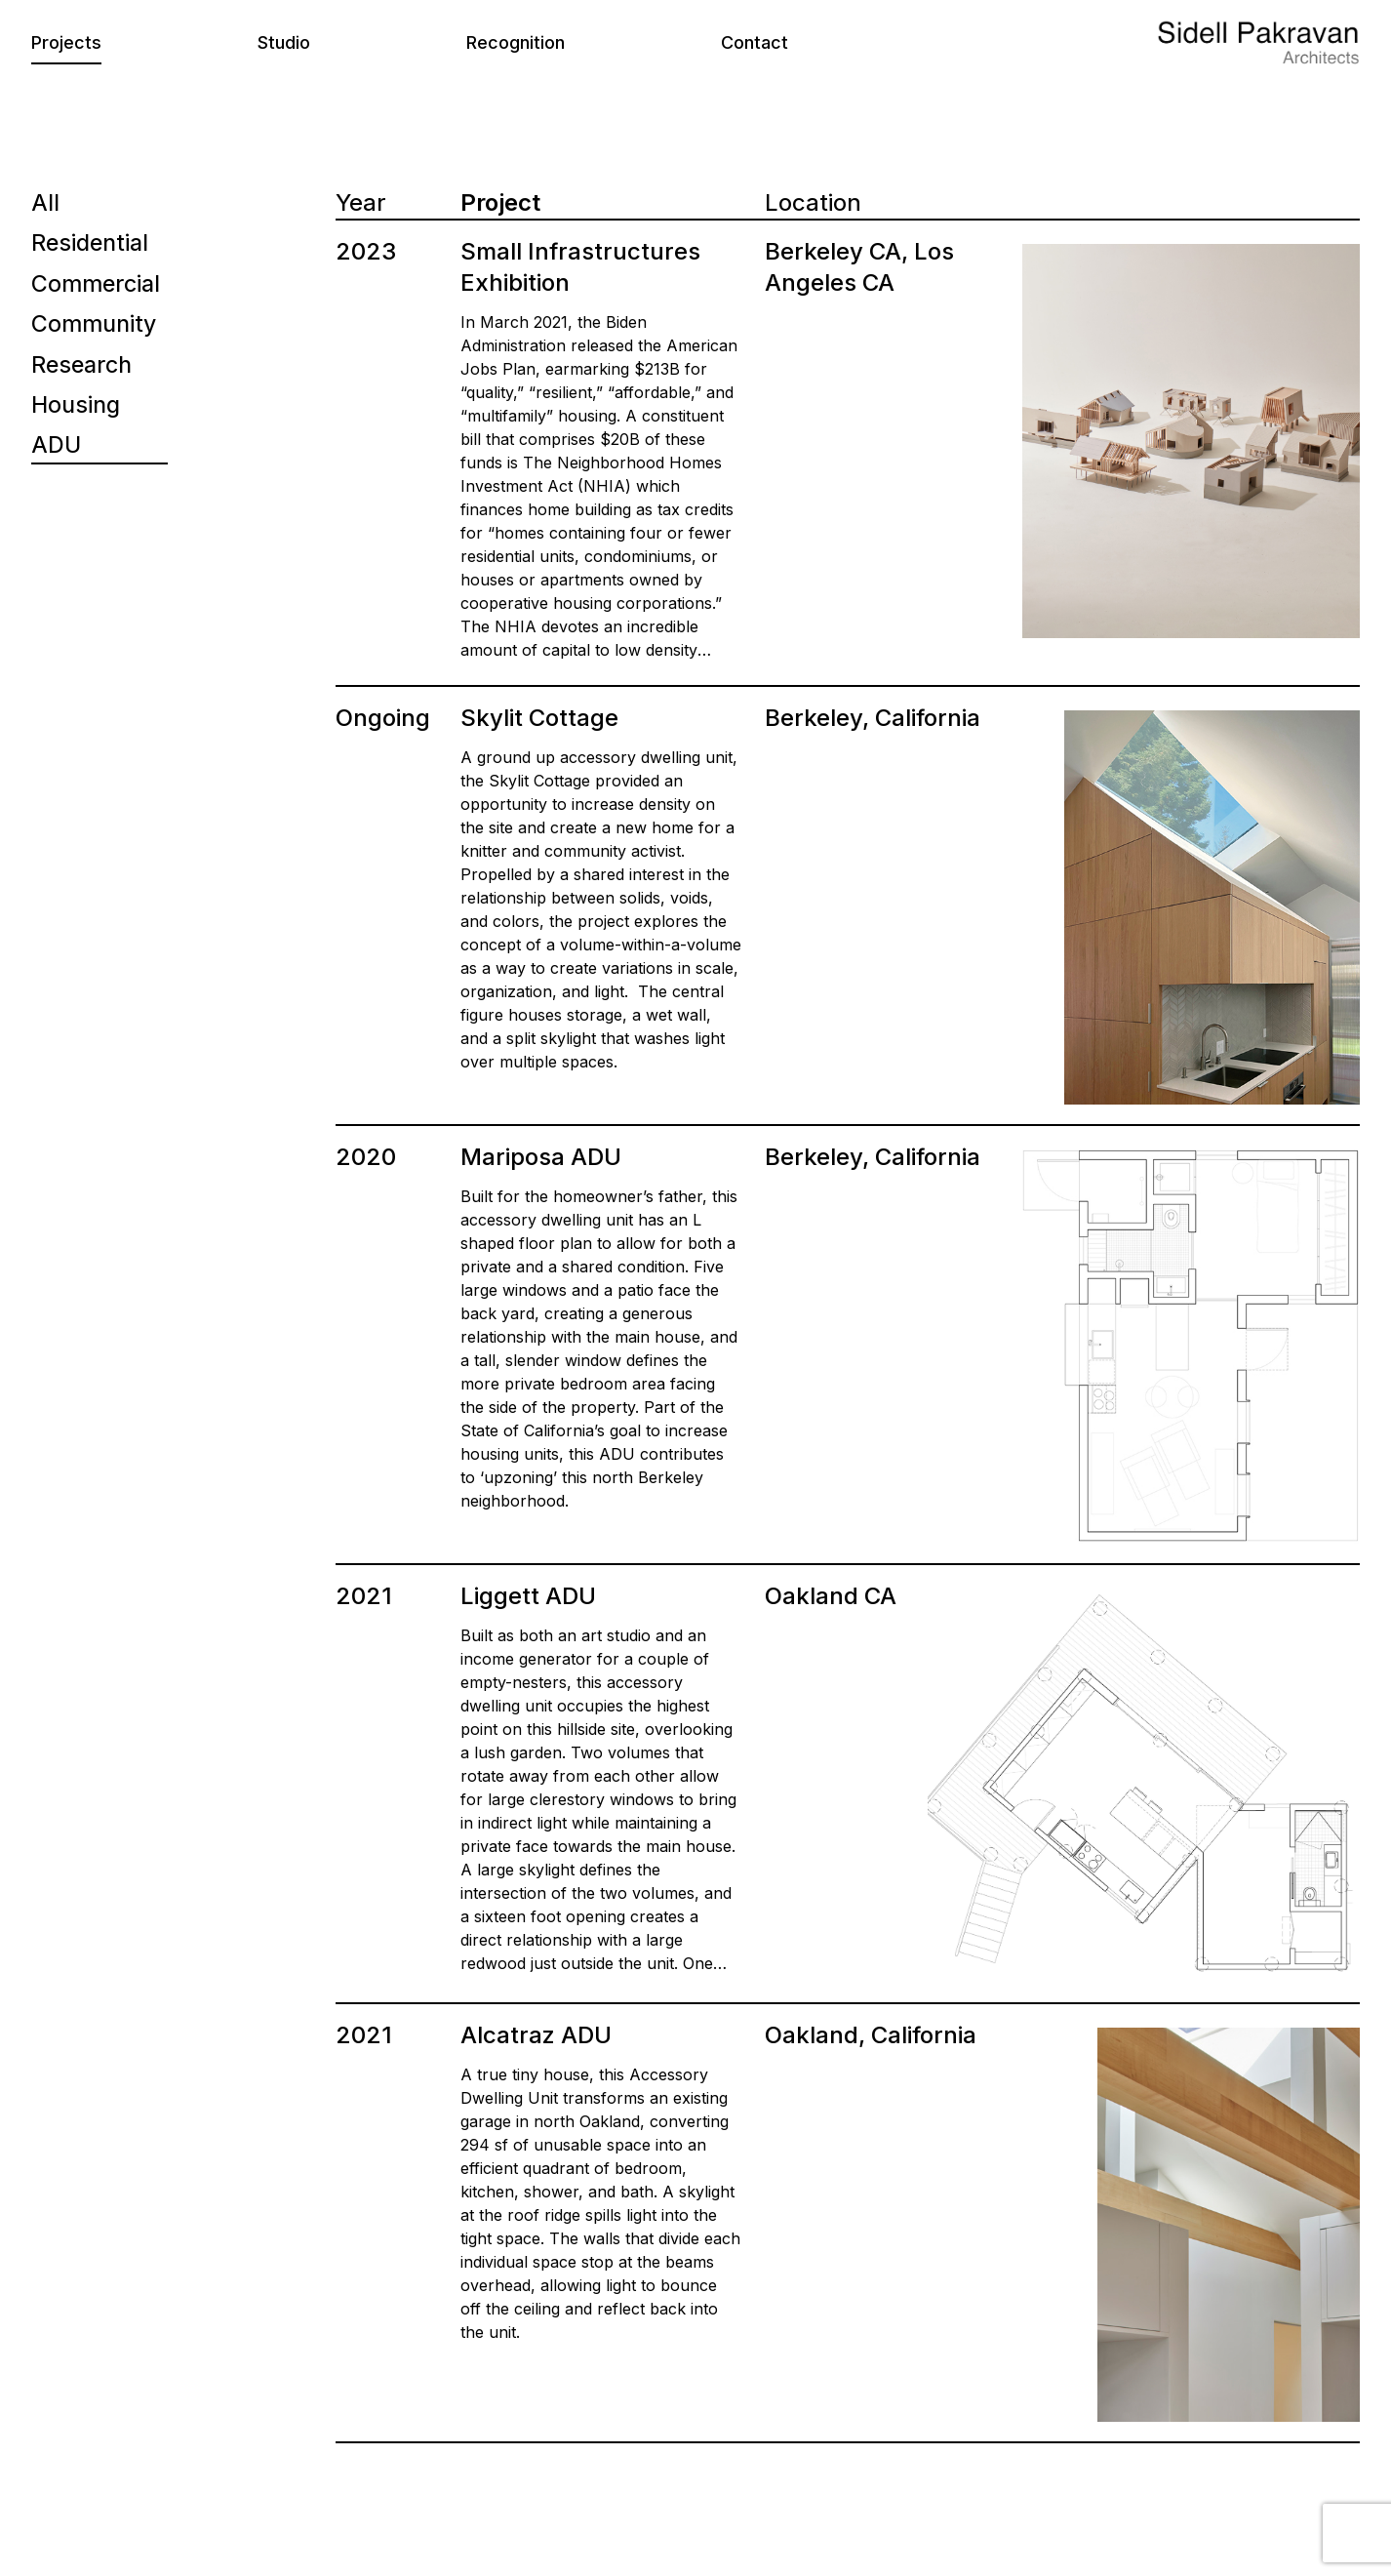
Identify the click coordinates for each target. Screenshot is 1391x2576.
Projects (66, 42)
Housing (77, 407)
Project (500, 202)
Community (95, 325)
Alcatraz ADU (536, 2035)
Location (813, 202)
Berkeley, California (872, 718)
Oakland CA (830, 1596)
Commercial (97, 284)
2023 (366, 251)
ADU (56, 448)
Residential (92, 243)
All (45, 202)
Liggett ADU (528, 1596)
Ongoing (383, 718)
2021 (364, 1596)
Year (360, 202)
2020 (366, 1157)
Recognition (515, 42)
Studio (284, 42)
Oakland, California (870, 2035)
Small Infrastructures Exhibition (580, 267)
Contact (754, 42)
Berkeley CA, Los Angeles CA (859, 267)
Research (84, 366)
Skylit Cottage (539, 718)
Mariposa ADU (540, 1157)
